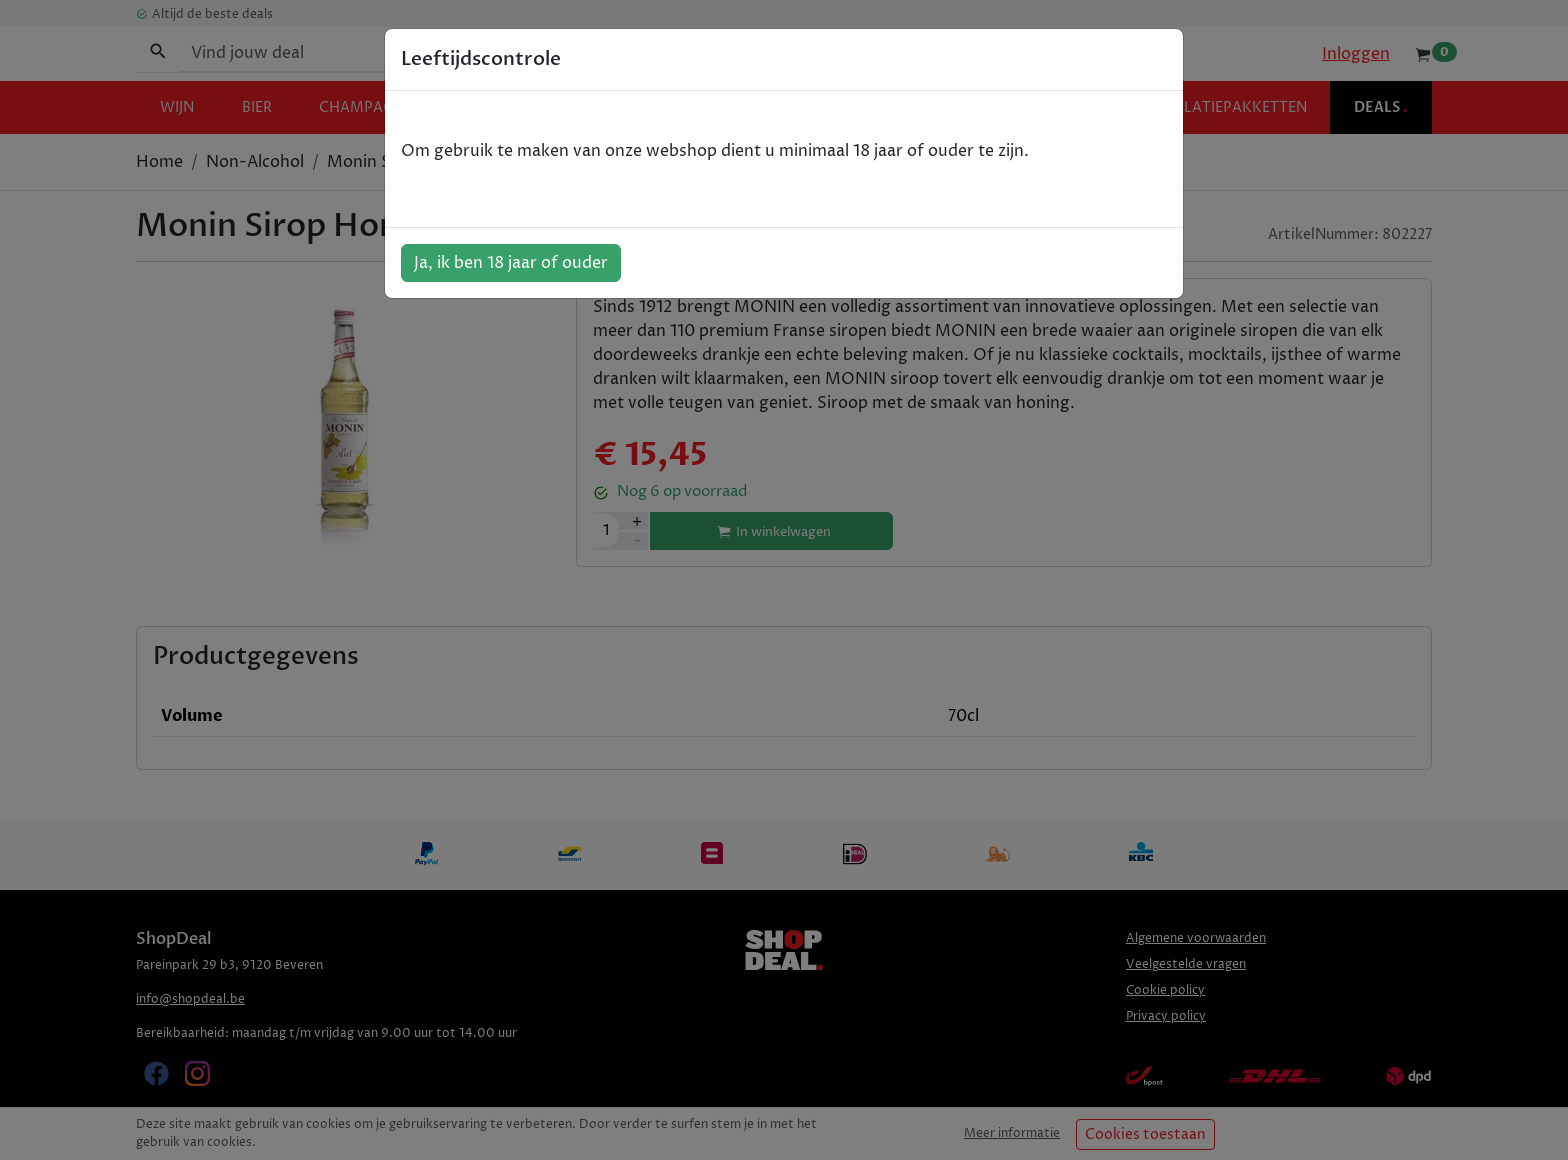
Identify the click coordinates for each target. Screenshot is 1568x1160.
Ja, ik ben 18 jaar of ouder (511, 263)
